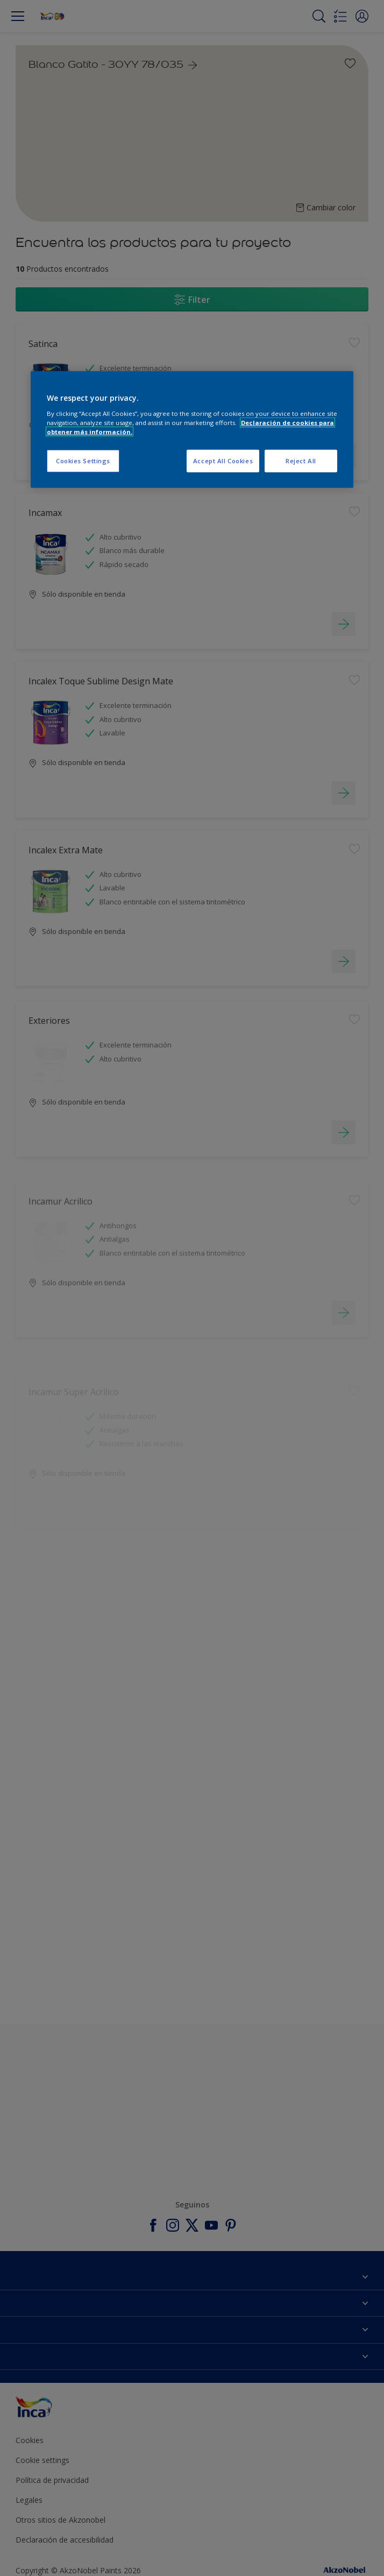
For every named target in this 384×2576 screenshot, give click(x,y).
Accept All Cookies (223, 461)
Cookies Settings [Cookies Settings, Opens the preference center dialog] (83, 461)
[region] (192, 429)
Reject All (301, 461)
